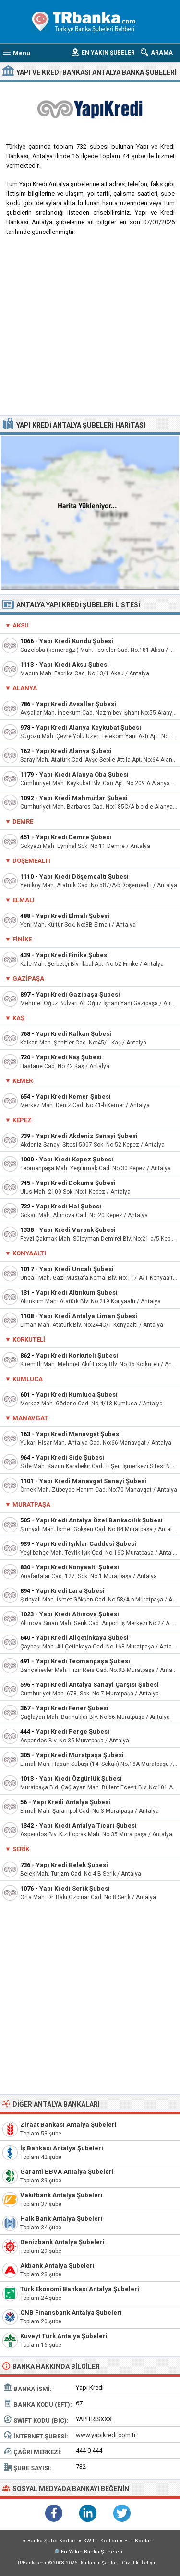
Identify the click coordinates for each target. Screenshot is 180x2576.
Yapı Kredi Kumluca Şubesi (77, 1394)
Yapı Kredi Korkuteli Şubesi (77, 1355)
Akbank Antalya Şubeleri (57, 2265)
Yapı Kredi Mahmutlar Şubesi (83, 797)
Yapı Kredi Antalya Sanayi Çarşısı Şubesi (97, 1684)
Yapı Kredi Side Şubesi (70, 1457)
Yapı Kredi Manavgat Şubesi (78, 1434)
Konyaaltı (29, 1253)
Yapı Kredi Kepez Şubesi (76, 1159)
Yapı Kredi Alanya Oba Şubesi (84, 774)
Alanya (24, 688)
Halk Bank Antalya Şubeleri (61, 2218)
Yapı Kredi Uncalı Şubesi (76, 1269)
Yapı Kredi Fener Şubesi (72, 1708)
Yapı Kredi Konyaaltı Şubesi (77, 1567)
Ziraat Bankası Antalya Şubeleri (68, 2124)
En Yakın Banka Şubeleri (91, 2552)
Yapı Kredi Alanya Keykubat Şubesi (88, 727)
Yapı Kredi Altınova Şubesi (79, 1614)
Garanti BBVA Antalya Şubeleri (67, 2171)
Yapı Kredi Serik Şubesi (74, 1888)
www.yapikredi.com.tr (106, 2434)
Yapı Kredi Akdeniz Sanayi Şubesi (87, 1135)
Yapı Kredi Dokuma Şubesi (76, 1182)
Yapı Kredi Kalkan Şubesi (73, 1033)
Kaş (18, 1017)
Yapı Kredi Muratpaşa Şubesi (80, 1755)
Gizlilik (130, 2562)
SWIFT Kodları (100, 2541)
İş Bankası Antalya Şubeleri (61, 2148)
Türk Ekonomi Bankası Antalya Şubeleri (79, 2289)
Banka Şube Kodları (52, 2541)
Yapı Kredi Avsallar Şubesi (76, 704)
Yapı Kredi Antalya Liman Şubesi (88, 1316)
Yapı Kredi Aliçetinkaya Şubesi (82, 1637)
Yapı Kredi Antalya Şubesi (71, 1802)
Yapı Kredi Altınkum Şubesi (77, 1292)
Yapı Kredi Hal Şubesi (68, 1206)
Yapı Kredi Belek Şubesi (72, 1864)
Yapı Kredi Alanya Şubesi (74, 750)
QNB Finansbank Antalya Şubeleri (71, 2312)
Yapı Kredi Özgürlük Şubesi (80, 1778)
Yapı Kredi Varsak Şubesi (77, 1229)
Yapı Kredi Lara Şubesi (70, 1590)
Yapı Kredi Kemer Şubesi (73, 1096)
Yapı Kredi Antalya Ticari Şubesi (88, 1825)
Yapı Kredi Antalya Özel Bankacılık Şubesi (99, 1520)
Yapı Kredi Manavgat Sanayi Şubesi (92, 1481)
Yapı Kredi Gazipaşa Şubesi (78, 994)
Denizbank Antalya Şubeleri (62, 2242)
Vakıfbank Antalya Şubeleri (61, 2195)
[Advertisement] (90, 329)
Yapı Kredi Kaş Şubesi (69, 1057)
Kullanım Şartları (100, 2562)
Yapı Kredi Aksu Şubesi (74, 664)
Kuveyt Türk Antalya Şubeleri (64, 2336)
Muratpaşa (31, 1504)
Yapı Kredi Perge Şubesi (72, 1731)
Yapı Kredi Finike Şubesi (72, 955)
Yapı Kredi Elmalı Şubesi (72, 915)
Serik (20, 1849)
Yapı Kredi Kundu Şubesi (76, 641)
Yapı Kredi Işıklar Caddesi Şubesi (86, 1543)
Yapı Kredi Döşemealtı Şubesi (84, 876)
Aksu (20, 625)
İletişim (150, 2562)
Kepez (22, 1120)
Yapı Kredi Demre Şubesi (73, 837)
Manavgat (30, 1418)
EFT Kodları (138, 2541)
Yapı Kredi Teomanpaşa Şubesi (83, 1661)
